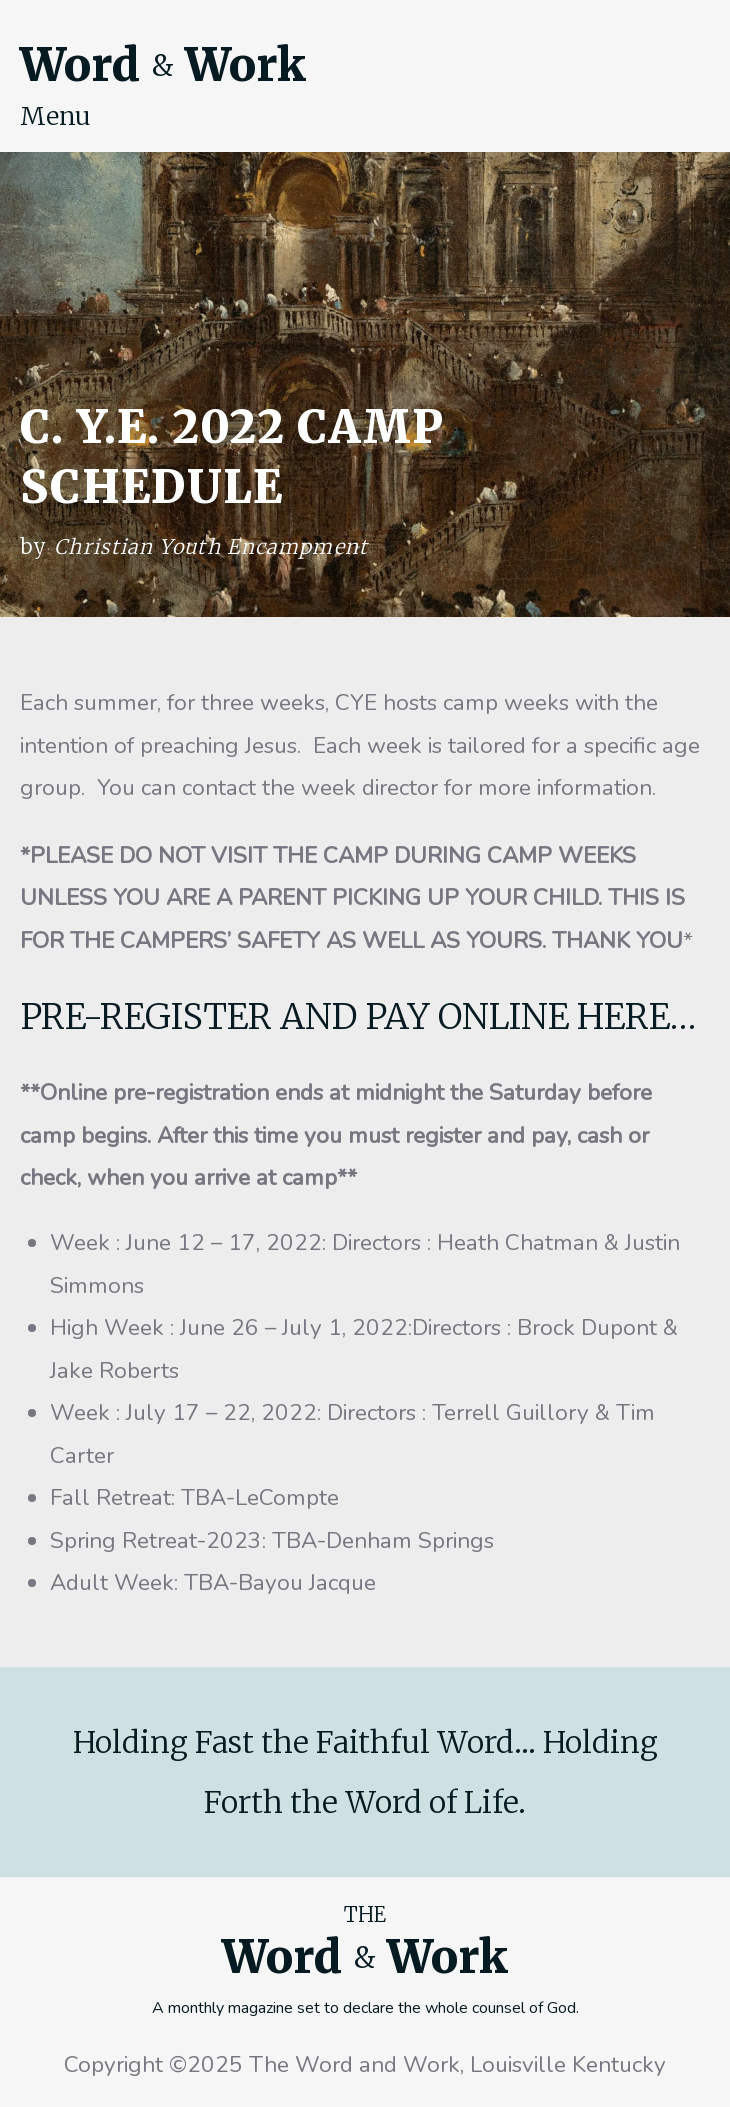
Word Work (163, 65)
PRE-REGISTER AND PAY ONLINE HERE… (358, 1017)
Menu (55, 116)
